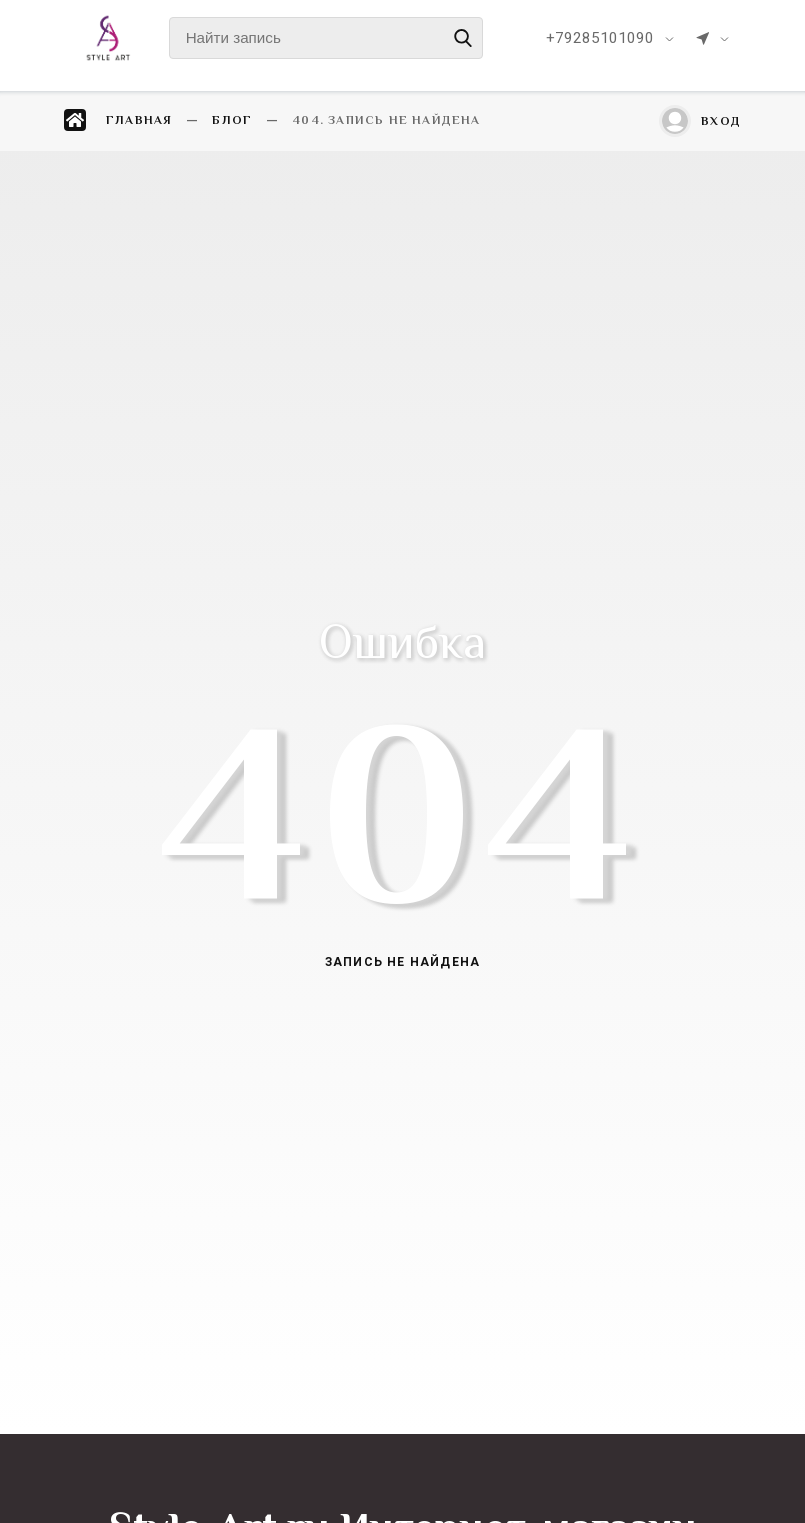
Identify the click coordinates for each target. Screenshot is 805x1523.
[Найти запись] (326, 38)
